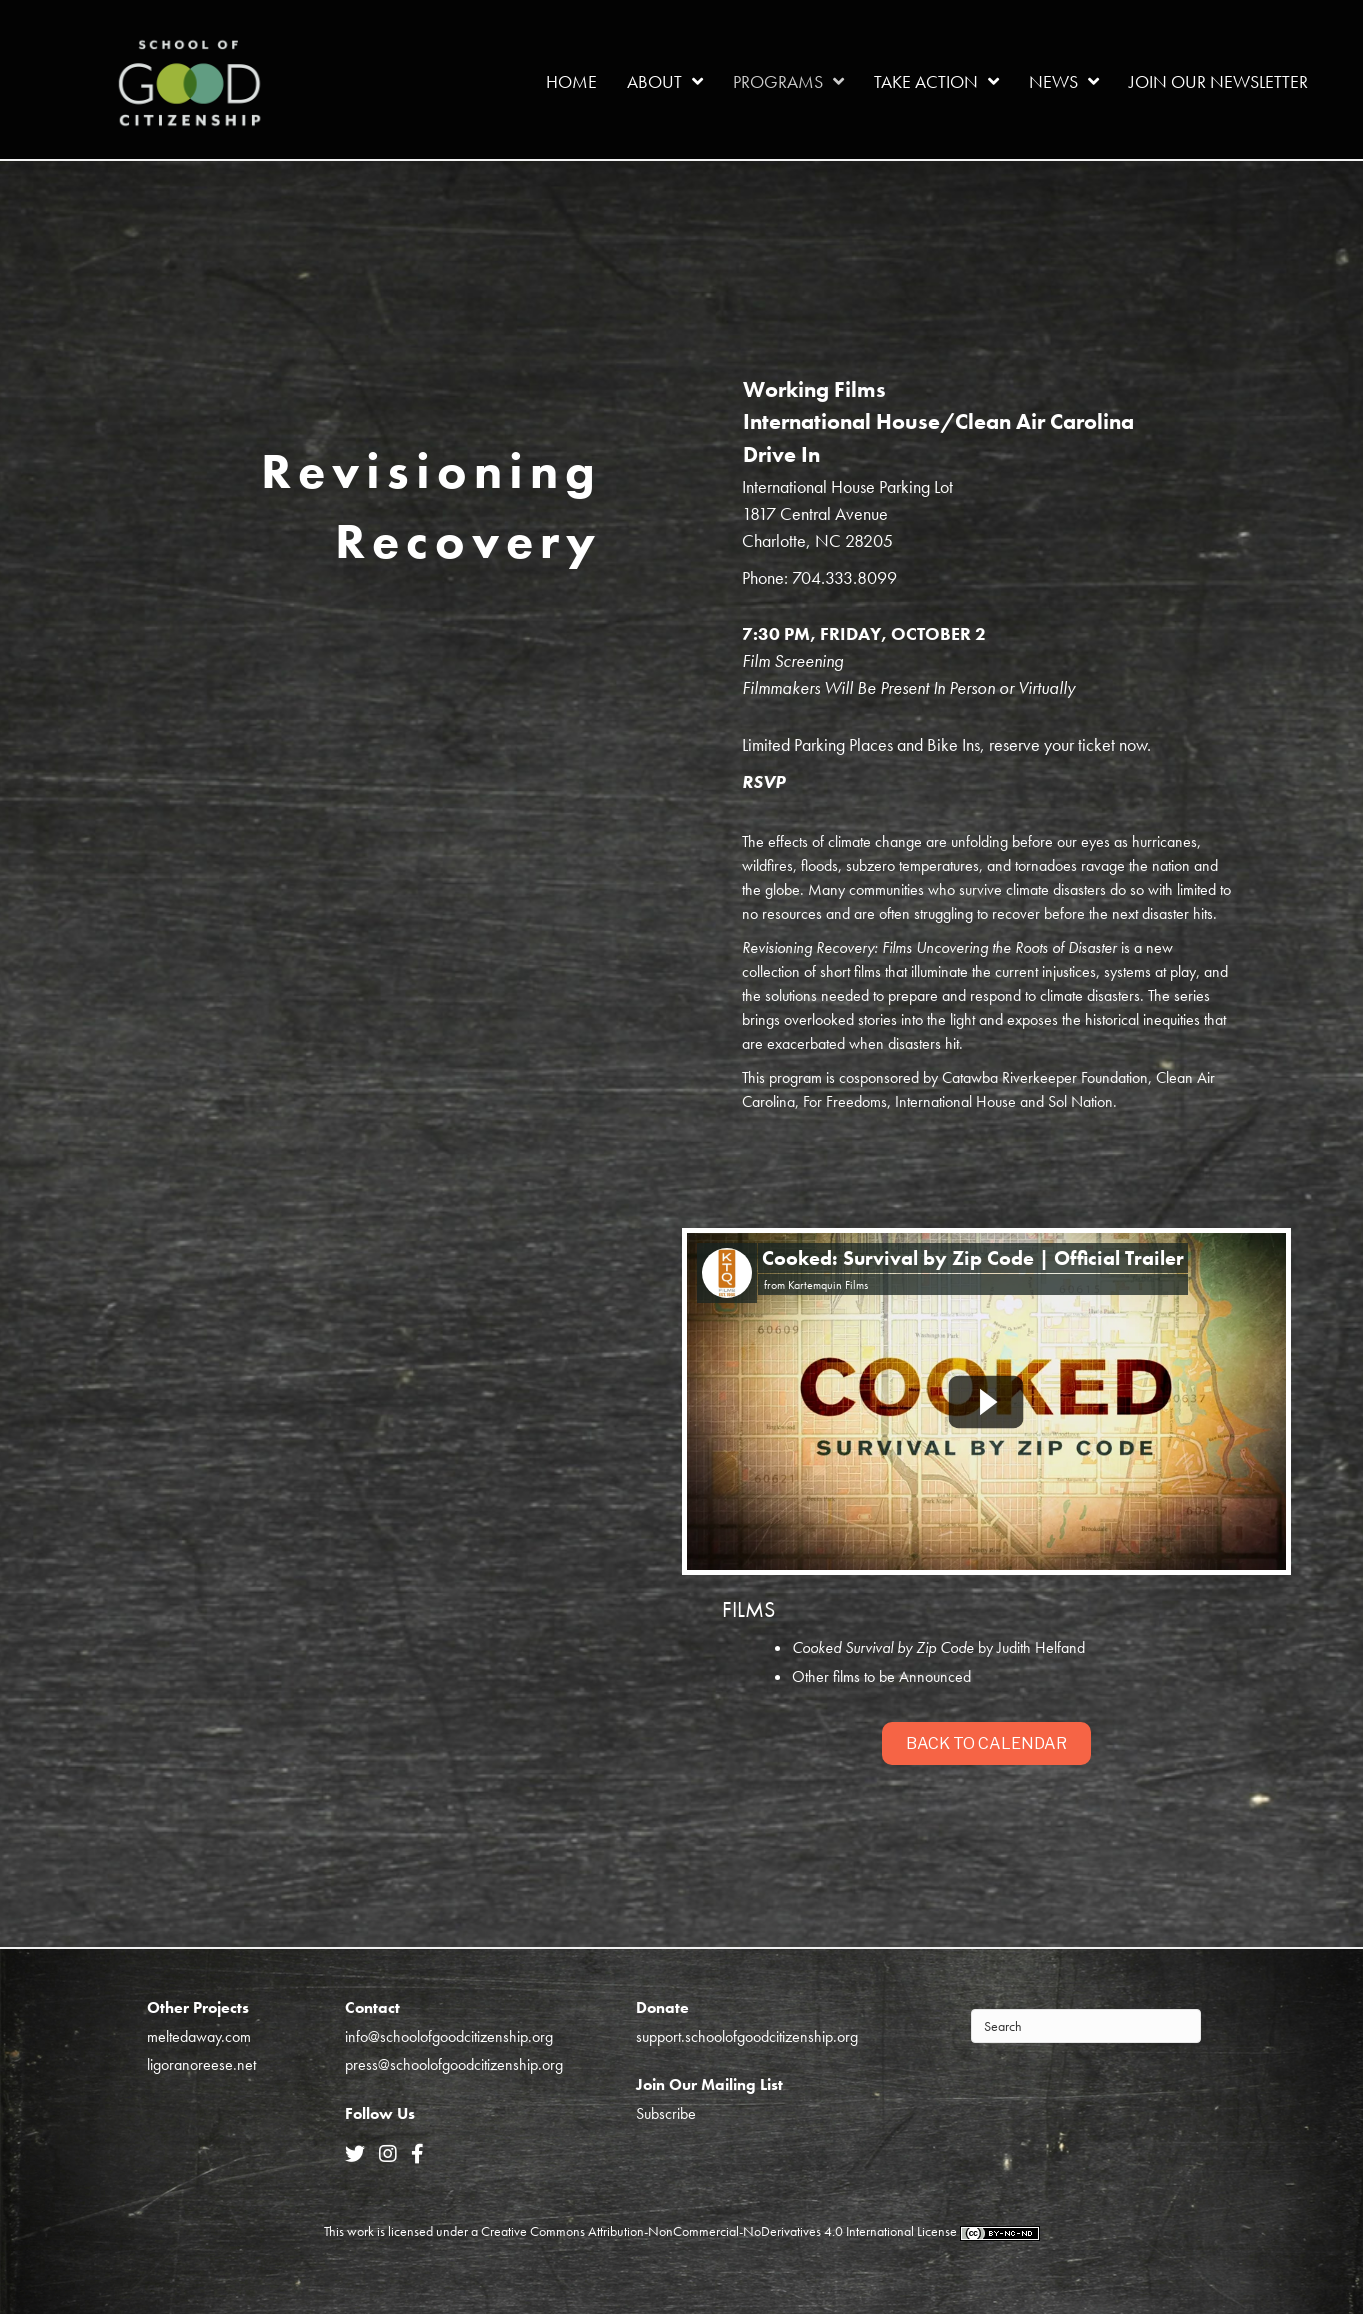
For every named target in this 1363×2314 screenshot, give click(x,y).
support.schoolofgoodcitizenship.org (747, 2036)
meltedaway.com (199, 2036)
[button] (986, 1743)
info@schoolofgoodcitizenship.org (449, 2036)
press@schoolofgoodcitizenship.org (454, 2064)
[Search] (1086, 2026)
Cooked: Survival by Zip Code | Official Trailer (973, 1258)
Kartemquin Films (828, 1285)
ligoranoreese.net (201, 2064)
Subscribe (666, 2113)
